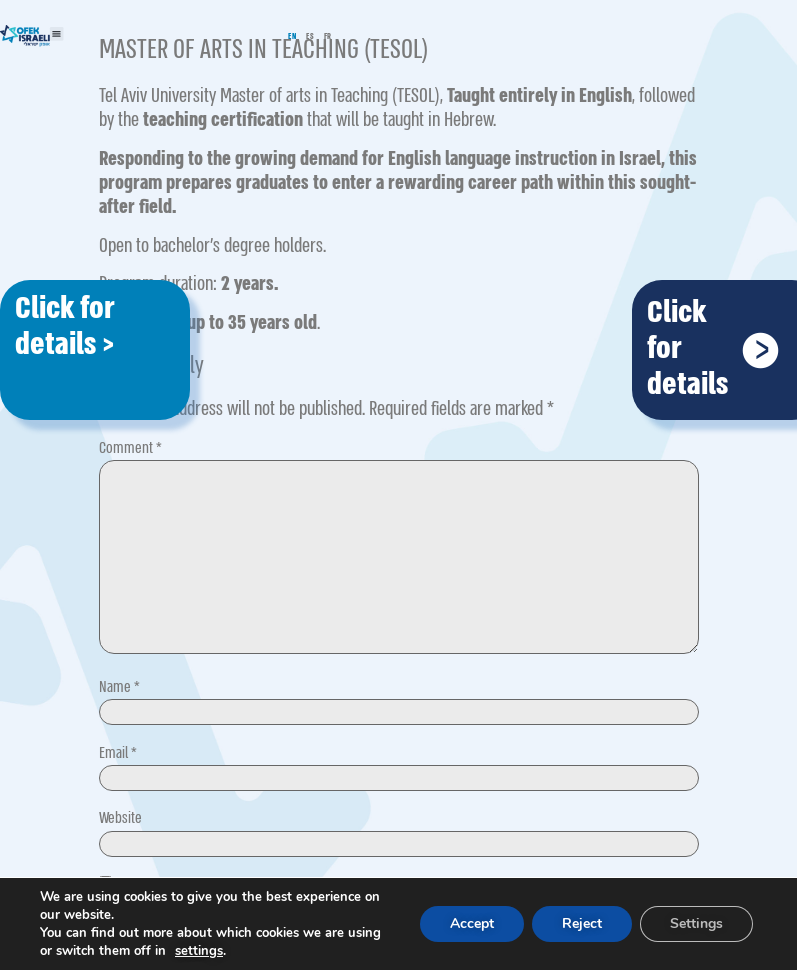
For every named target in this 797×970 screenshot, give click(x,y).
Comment (130, 448)
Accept (472, 923)
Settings (696, 923)
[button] (57, 34)
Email (118, 753)
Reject (582, 923)
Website (120, 818)
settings (199, 951)
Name (119, 687)
